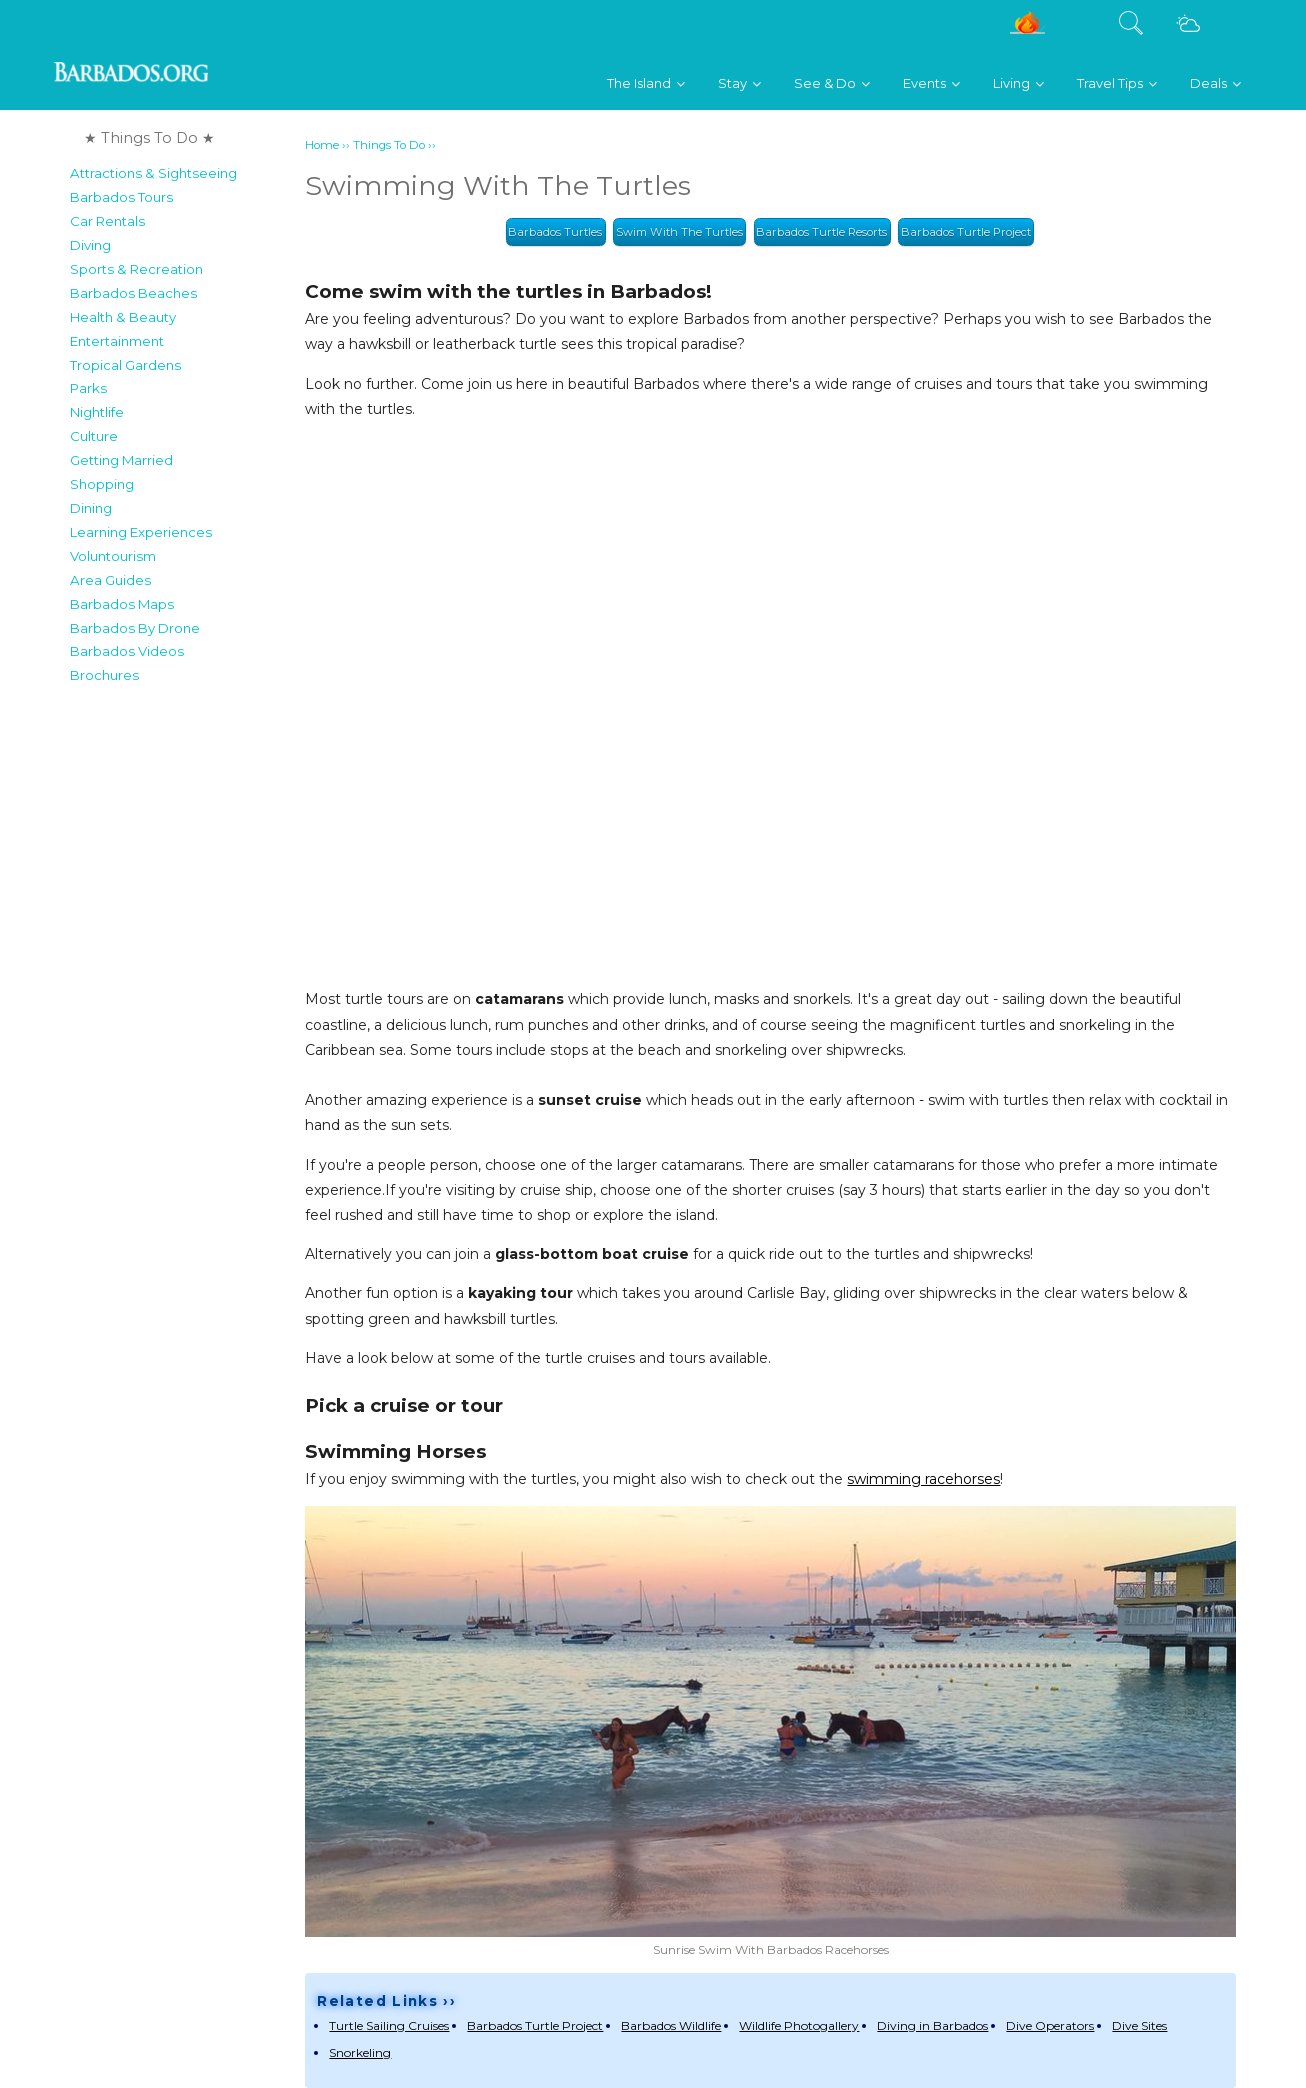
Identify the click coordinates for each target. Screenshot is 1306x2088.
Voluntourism (113, 556)
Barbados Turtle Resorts (821, 232)
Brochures (104, 675)
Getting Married (121, 460)
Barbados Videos (127, 651)
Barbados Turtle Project (966, 232)
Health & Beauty (123, 317)
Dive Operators (1050, 2025)
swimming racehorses (923, 1479)
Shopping (102, 484)
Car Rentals (107, 221)
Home (322, 145)
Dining (91, 508)
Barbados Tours (121, 197)
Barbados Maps (122, 604)
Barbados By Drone (135, 628)
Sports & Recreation (136, 269)
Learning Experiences (141, 532)
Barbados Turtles (555, 232)
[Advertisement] (181, 994)
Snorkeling (360, 2052)
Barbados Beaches (133, 293)
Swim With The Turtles (679, 232)
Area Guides (110, 580)
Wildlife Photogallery (799, 2025)
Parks (88, 388)
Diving (90, 245)
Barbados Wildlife (671, 2025)
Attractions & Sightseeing (153, 173)
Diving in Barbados (932, 2025)
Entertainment (117, 341)
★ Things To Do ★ (149, 138)
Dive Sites (1139, 2025)
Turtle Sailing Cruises (389, 2025)
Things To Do (389, 145)
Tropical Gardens (125, 365)
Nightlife (97, 412)
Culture (94, 436)
